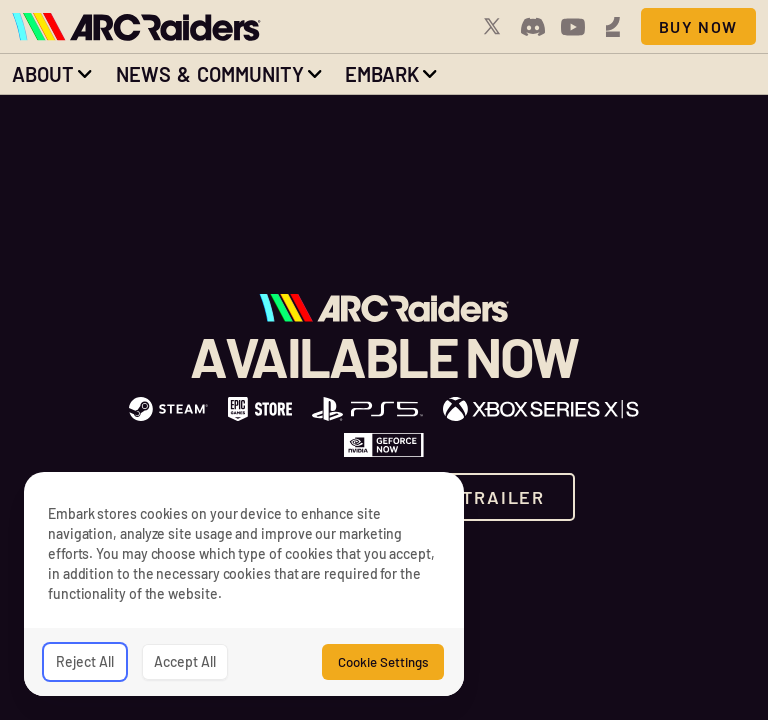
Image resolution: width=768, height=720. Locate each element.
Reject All (85, 661)
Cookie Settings (383, 662)
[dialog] (244, 584)
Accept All (185, 661)
